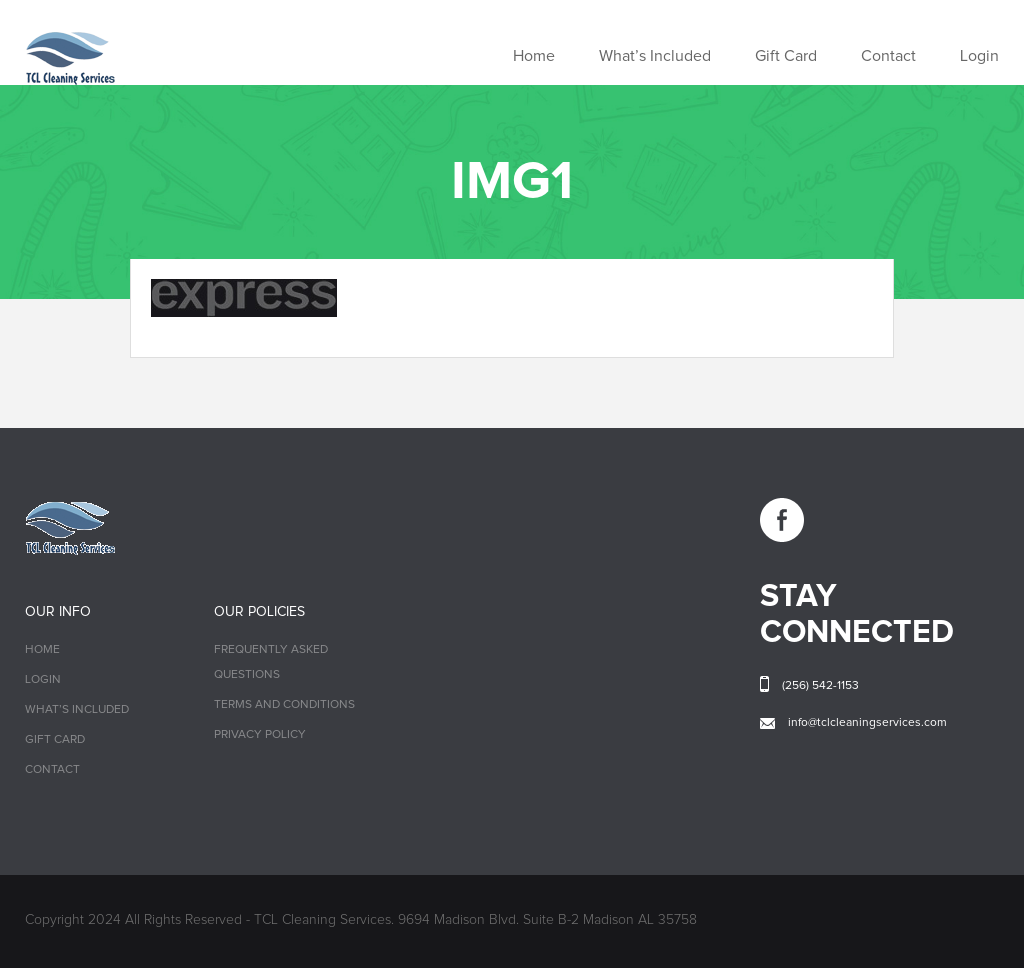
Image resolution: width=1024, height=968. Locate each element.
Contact (888, 56)
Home (534, 56)
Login (979, 56)
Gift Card (786, 56)
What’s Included (655, 56)
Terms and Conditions (284, 705)
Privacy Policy (260, 735)
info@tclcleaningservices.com (867, 723)
